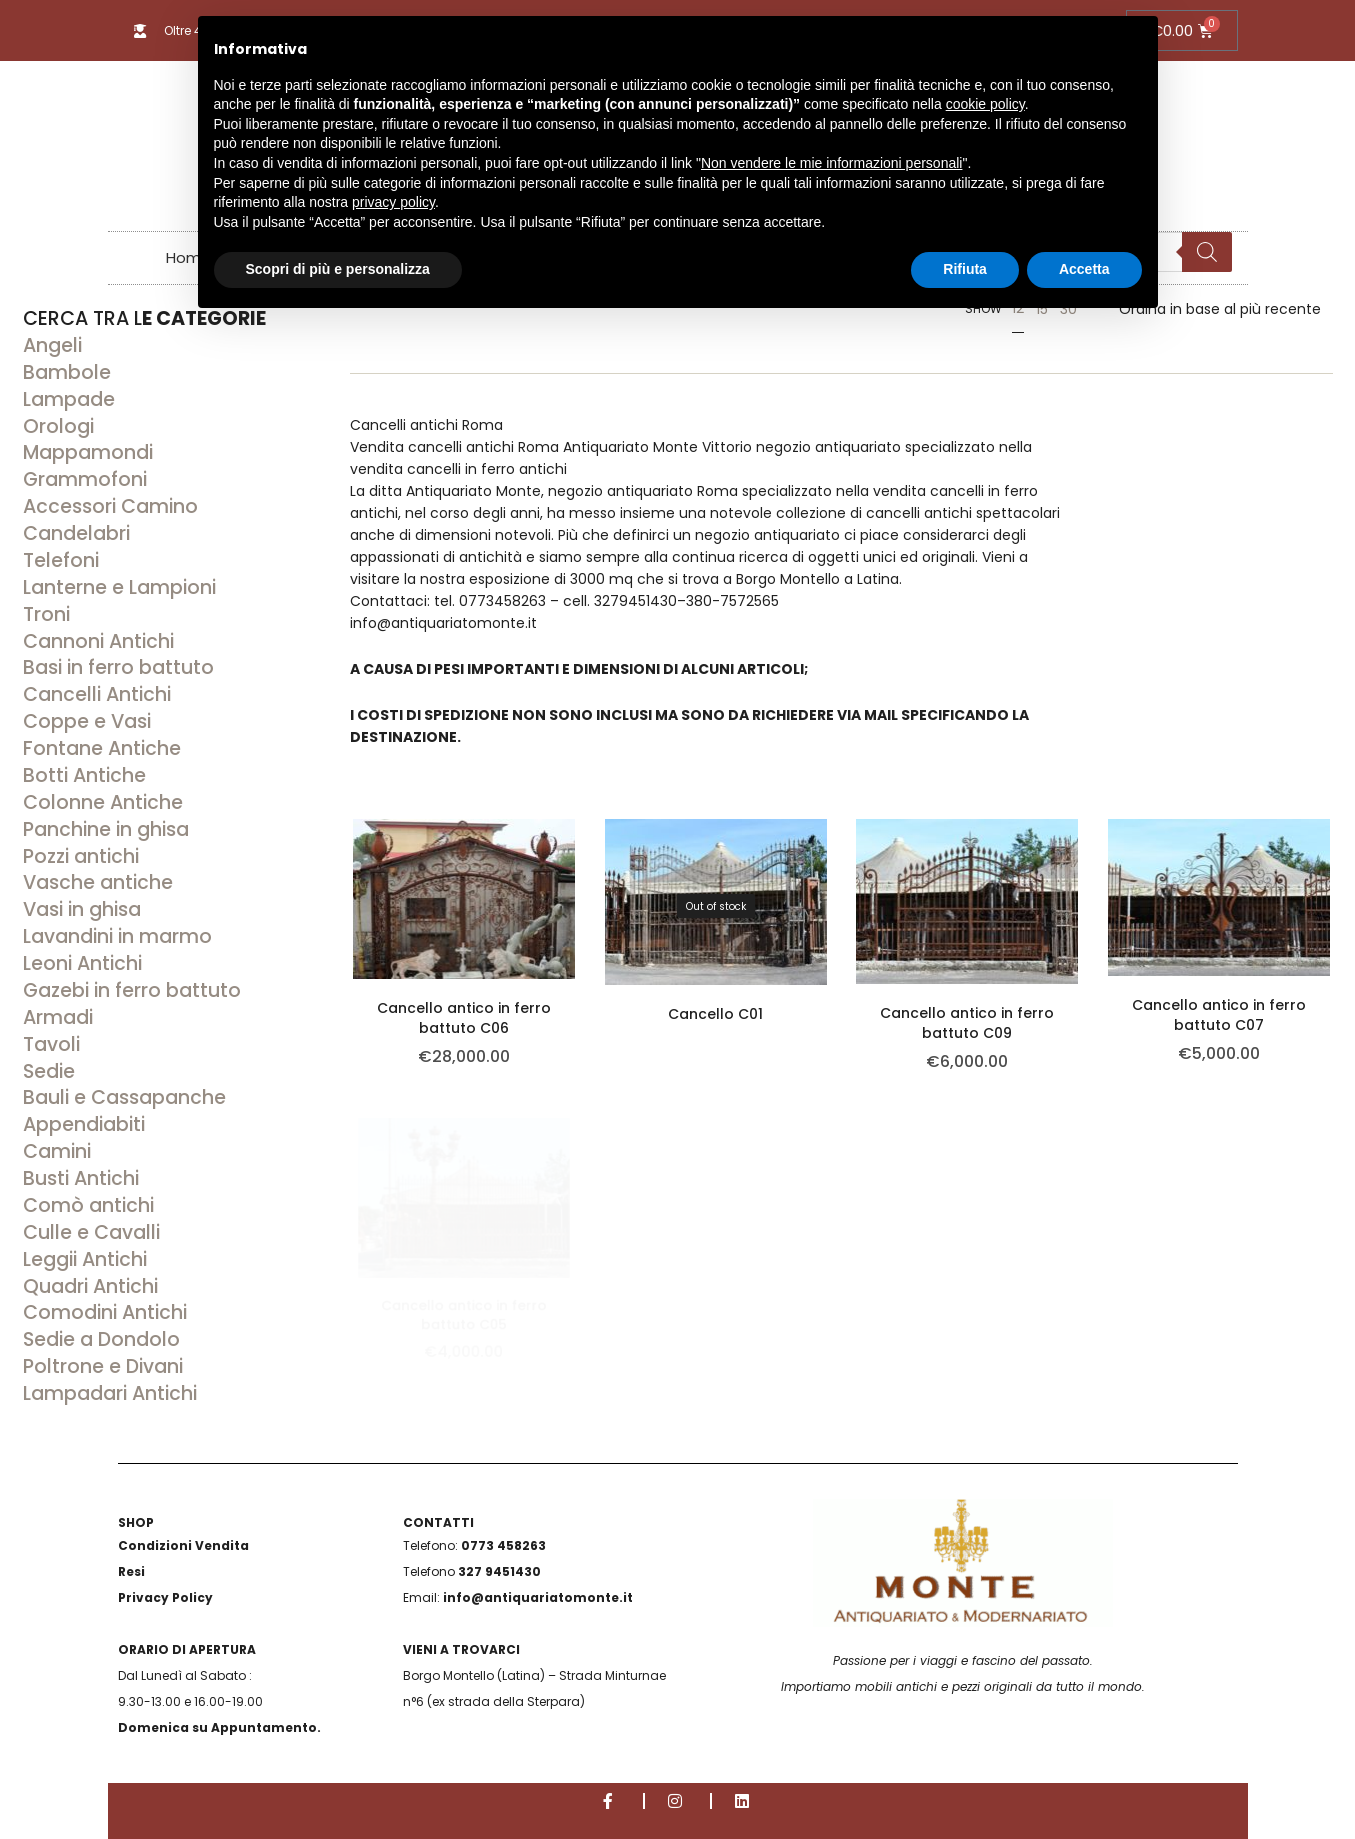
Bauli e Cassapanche (124, 1097)
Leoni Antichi (82, 963)
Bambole (67, 372)
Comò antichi (88, 1205)
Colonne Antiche (103, 802)
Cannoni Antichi (98, 641)
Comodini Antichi (105, 1312)
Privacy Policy (165, 1597)
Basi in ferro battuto (118, 667)
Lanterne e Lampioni (119, 587)
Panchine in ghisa (106, 829)
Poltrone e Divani (103, 1366)
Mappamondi (88, 452)
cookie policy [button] (985, 104)
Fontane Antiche (102, 748)
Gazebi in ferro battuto (132, 990)
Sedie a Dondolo (101, 1339)
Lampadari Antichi (110, 1393)
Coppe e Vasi (87, 721)
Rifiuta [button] (965, 269)
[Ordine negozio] (1220, 309)
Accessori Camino (110, 506)
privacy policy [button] (393, 202)
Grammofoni (85, 479)
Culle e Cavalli (91, 1232)
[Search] (1206, 252)
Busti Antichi (81, 1178)
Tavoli (51, 1044)
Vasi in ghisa (82, 909)
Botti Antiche (84, 775)
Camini (57, 1151)
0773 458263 (503, 1545)
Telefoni (61, 560)
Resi (131, 1571)
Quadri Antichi (90, 1286)
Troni (46, 614)
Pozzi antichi (81, 856)
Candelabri (76, 533)
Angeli (52, 345)
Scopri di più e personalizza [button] (338, 269)
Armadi (58, 1017)
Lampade (69, 399)
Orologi (58, 426)
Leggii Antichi (85, 1259)
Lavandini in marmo (117, 936)
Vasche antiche (98, 882)
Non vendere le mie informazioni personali (831, 163)
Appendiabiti (84, 1124)
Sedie (49, 1071)
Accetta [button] (1084, 269)
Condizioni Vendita (183, 1545)
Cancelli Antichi (97, 694)
